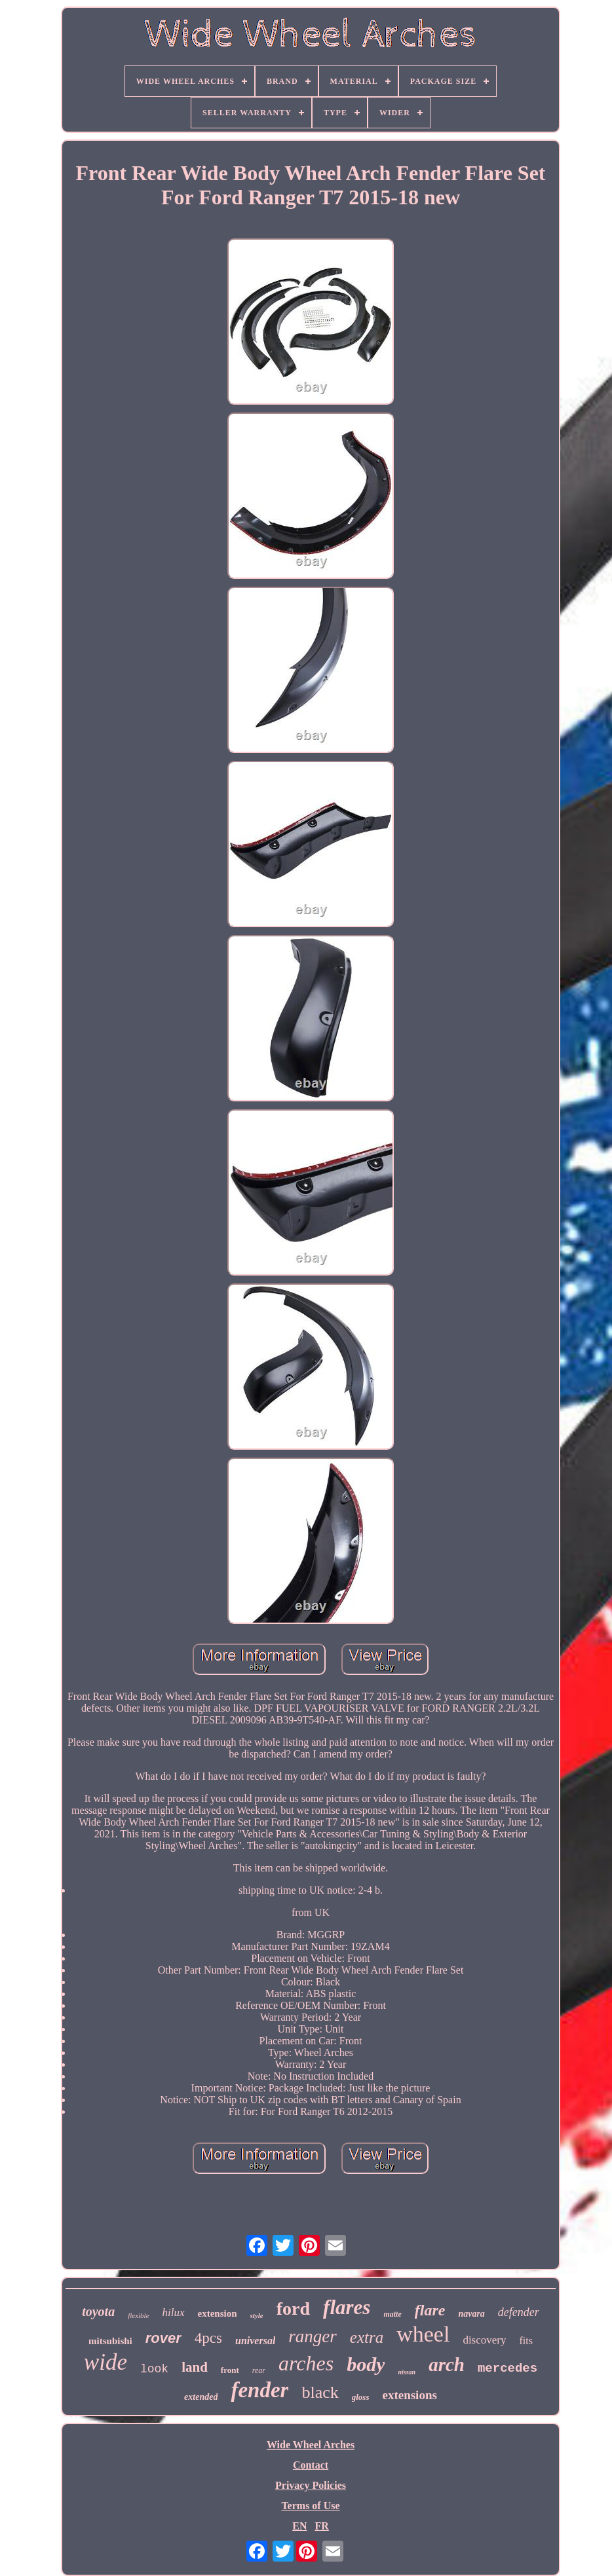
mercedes (507, 2368)
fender (259, 2390)
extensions (409, 2395)
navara (471, 2314)
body (366, 2364)
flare (430, 2310)
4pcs (208, 2338)
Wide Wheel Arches (310, 2444)
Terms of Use (310, 2505)
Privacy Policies (310, 2485)
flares (346, 2307)
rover (163, 2338)
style (256, 2315)
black (319, 2392)
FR (321, 2525)
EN (299, 2525)
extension (217, 2313)
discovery (484, 2340)
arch (447, 2364)
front (230, 2370)
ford (293, 2308)
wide (105, 2362)
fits (525, 2340)
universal (255, 2340)
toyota (98, 2311)
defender (518, 2312)
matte (392, 2314)
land (195, 2367)
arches (306, 2363)
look (154, 2369)
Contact (310, 2465)
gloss (361, 2397)
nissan (406, 2372)
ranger (312, 2336)
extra (366, 2337)
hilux (174, 2312)
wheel (422, 2334)
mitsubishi (110, 2341)
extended (201, 2397)
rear (258, 2370)
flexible (138, 2315)
